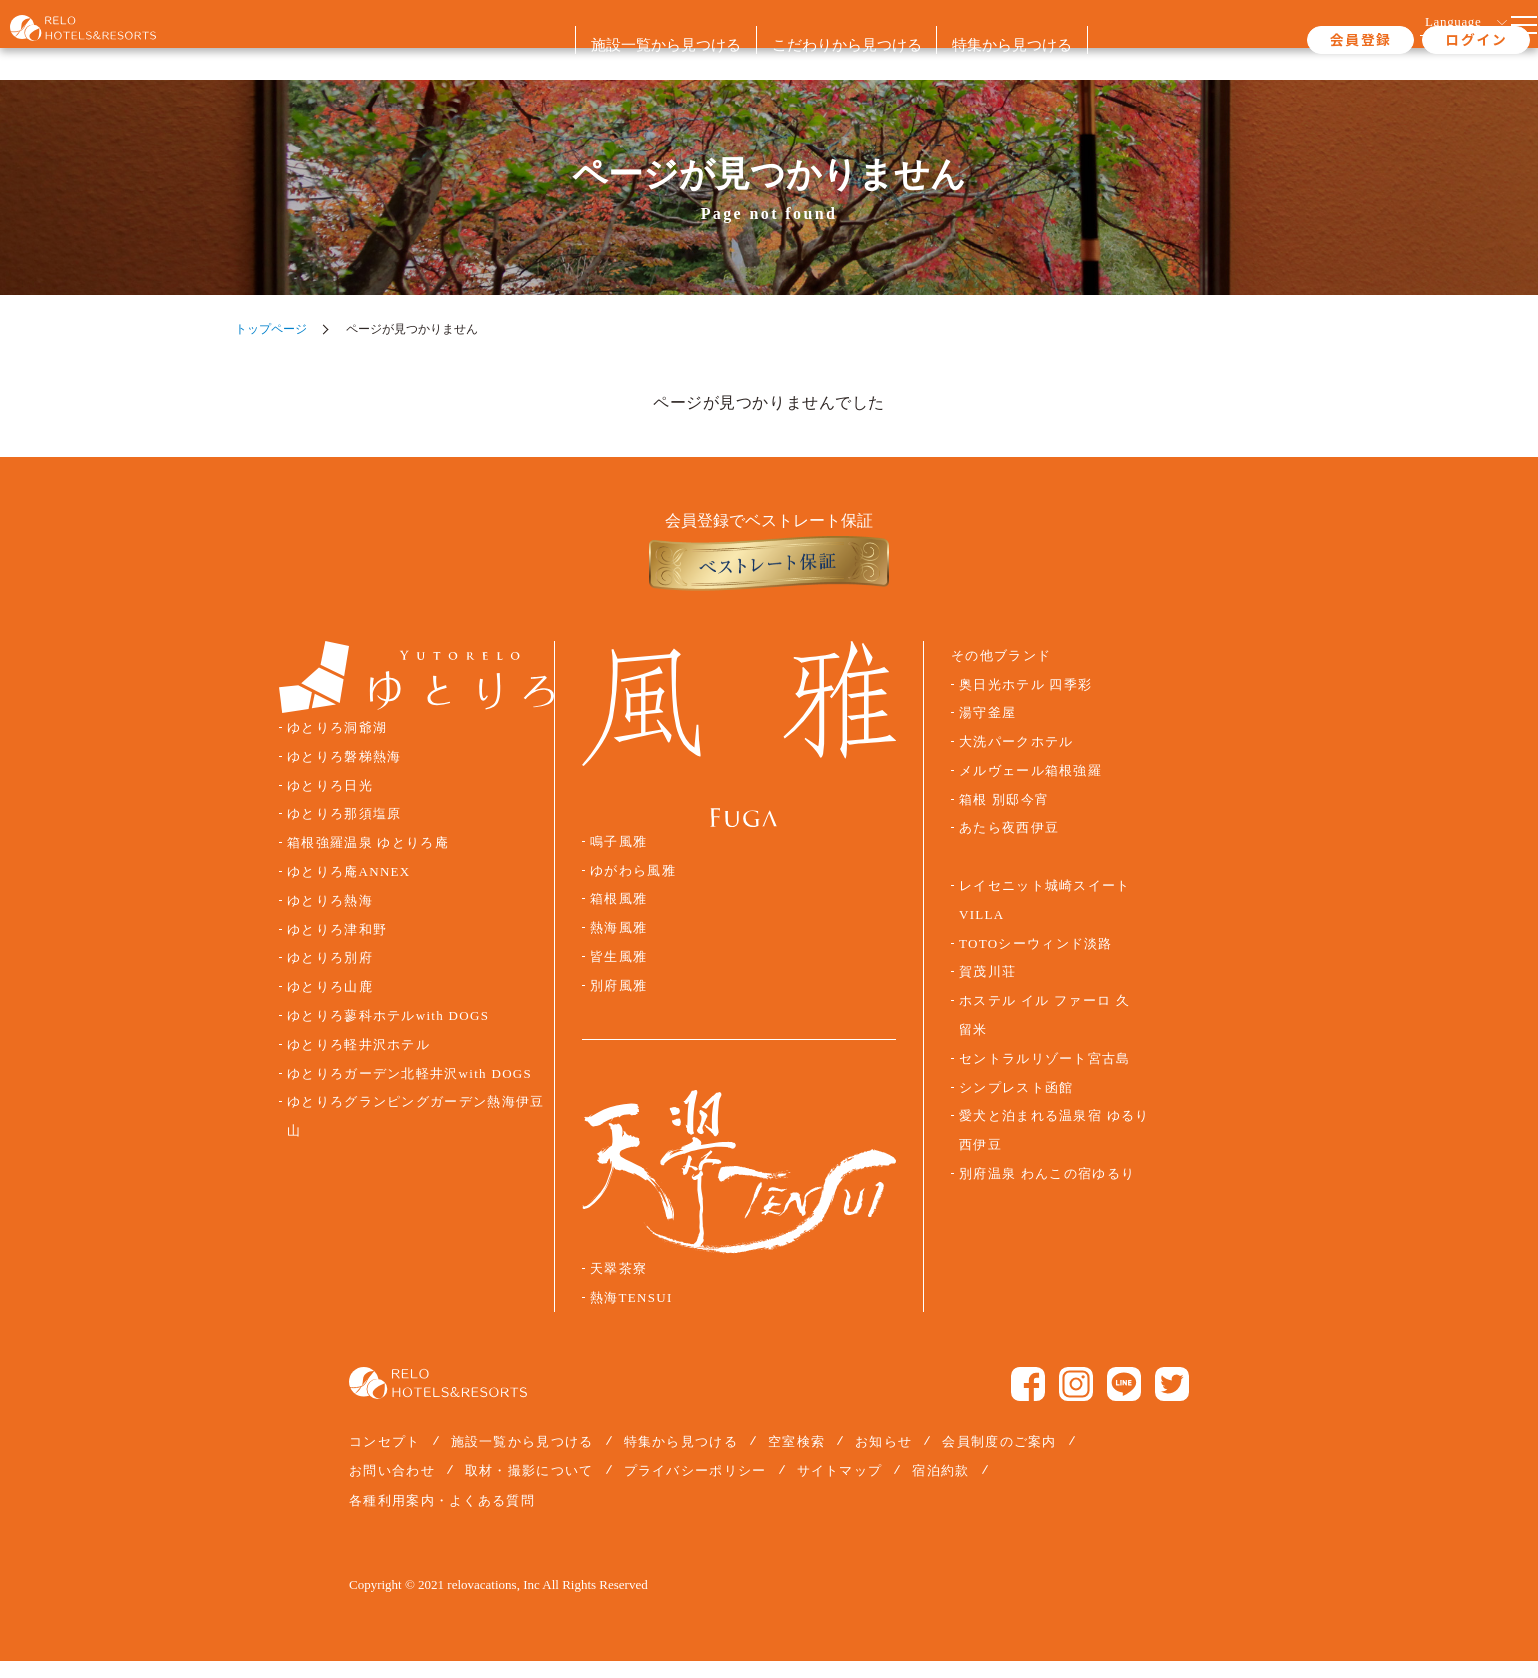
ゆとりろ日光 (330, 803)
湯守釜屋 (987, 730)
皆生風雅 (618, 974)
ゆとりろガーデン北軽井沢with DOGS (409, 1090)
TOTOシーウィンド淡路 (1035, 960)
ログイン (1399, 39)
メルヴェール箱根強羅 (1030, 788)
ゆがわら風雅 (633, 887)
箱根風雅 (618, 916)
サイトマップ (840, 1487)
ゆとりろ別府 (330, 975)
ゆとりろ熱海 (330, 918)
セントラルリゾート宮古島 (1044, 1076)
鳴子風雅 (618, 859)
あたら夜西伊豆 (1009, 845)
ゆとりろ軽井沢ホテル (358, 1062)
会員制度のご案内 (999, 1458)
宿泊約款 (940, 1487)
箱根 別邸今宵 (1004, 817)
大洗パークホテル (1016, 759)
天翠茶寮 (618, 1286)
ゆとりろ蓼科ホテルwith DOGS (387, 1033)
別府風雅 (618, 1003)
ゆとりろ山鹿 (330, 1004)
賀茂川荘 (987, 989)
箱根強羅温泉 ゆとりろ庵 (368, 860)
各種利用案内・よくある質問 (442, 1516)
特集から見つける (681, 1458)
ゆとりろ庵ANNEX (348, 889)
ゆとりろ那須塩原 (344, 831)
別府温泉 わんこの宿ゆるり (1047, 1191)
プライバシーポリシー (695, 1487)
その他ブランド (1001, 673)
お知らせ (883, 1458)
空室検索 (796, 1458)
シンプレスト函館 (1016, 1104)
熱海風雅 (618, 945)
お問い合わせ (392, 1487)
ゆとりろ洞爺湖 (337, 745)
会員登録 (1284, 39)
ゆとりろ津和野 (337, 946)
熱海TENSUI (631, 1315)
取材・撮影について (529, 1487)
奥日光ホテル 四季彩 (1025, 701)
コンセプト (385, 1458)
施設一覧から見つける (522, 1458)
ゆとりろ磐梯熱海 (344, 774)
